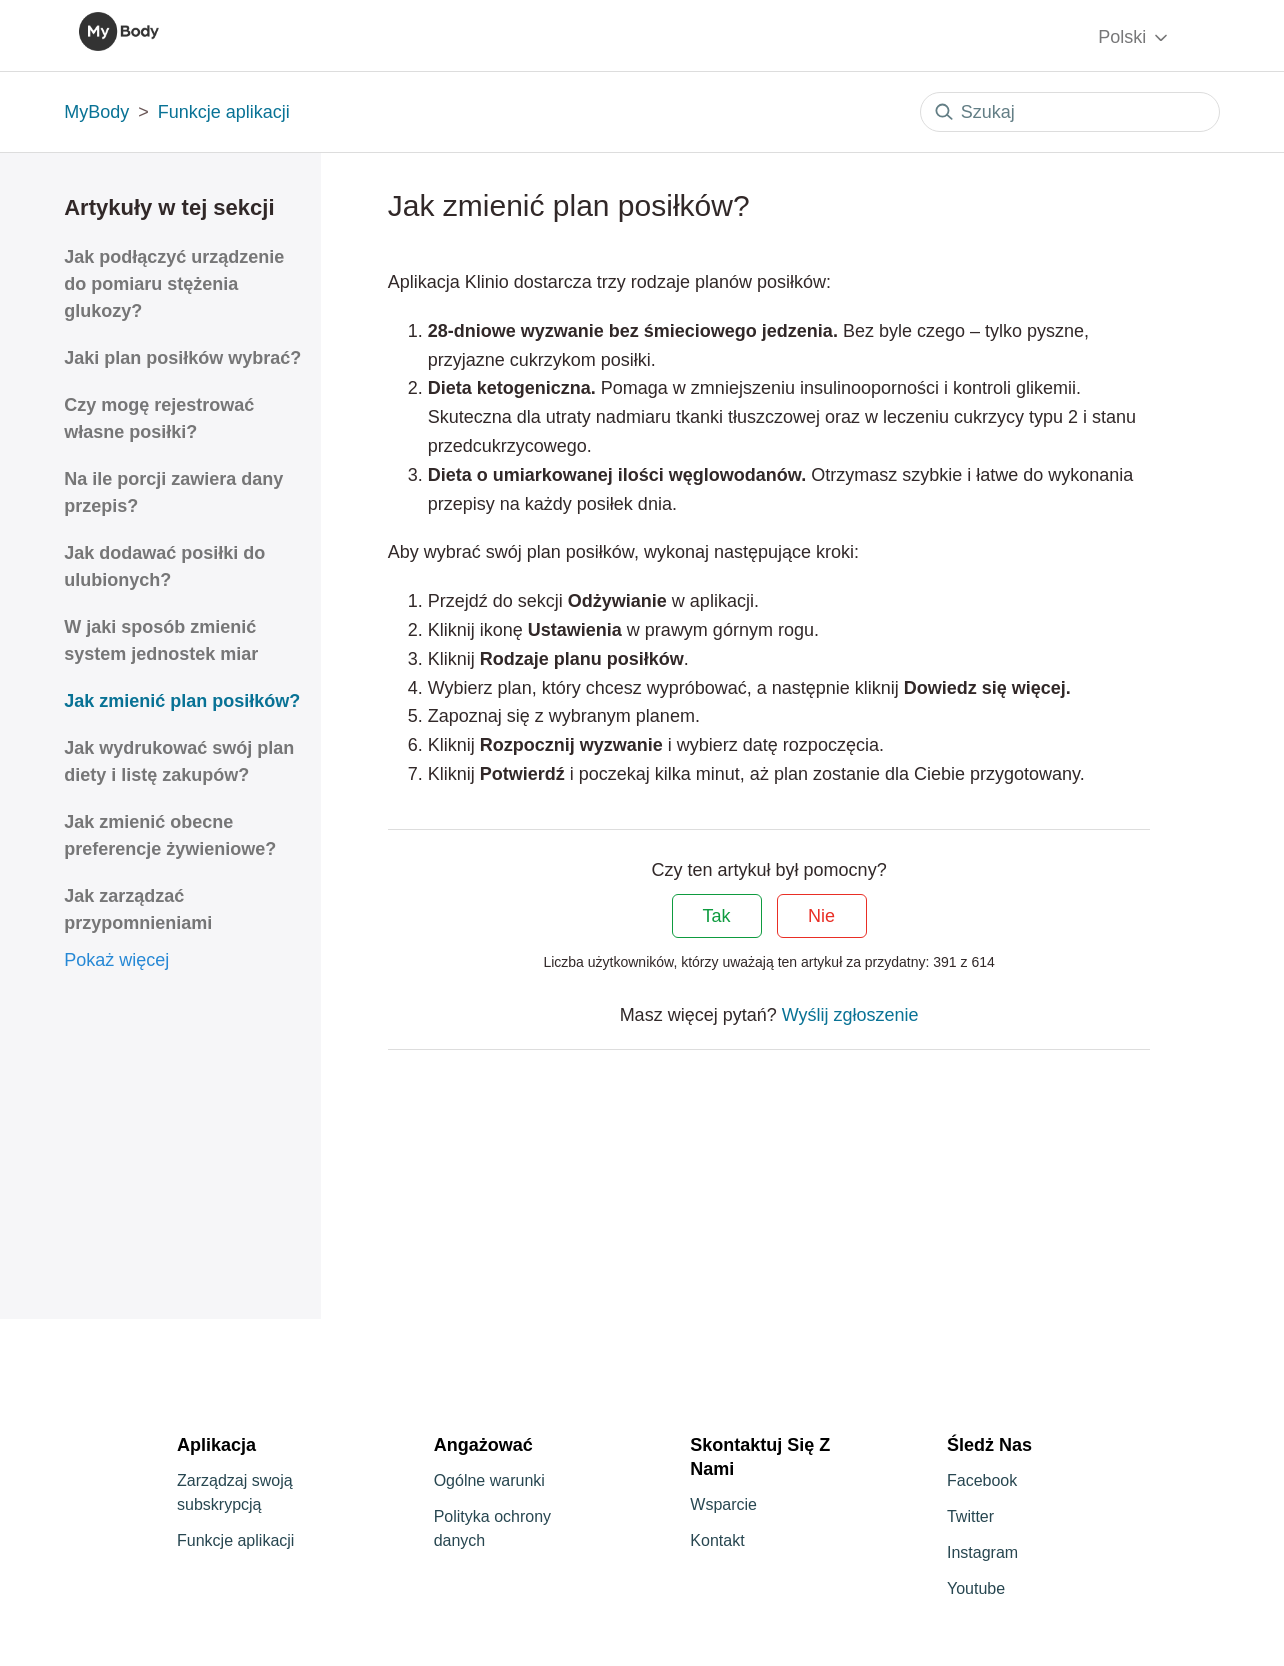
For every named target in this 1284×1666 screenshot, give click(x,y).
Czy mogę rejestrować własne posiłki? (159, 418)
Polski (1134, 37)
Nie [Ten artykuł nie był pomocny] (821, 916)
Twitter (970, 1516)
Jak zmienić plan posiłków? (182, 701)
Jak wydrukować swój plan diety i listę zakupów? (179, 761)
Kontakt (717, 1540)
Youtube (976, 1588)
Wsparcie (723, 1504)
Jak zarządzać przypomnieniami (138, 909)
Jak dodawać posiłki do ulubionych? (164, 566)
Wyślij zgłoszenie (850, 1015)
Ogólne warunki (489, 1480)
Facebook (982, 1480)
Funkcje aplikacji (224, 112)
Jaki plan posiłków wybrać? (182, 358)
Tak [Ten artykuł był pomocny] (717, 916)
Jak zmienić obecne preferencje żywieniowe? (170, 835)
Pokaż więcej (116, 960)
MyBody (96, 112)
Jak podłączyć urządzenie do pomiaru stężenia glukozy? (174, 284)
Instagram (982, 1552)
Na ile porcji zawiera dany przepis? (173, 492)
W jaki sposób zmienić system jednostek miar (161, 640)
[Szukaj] (1070, 112)
